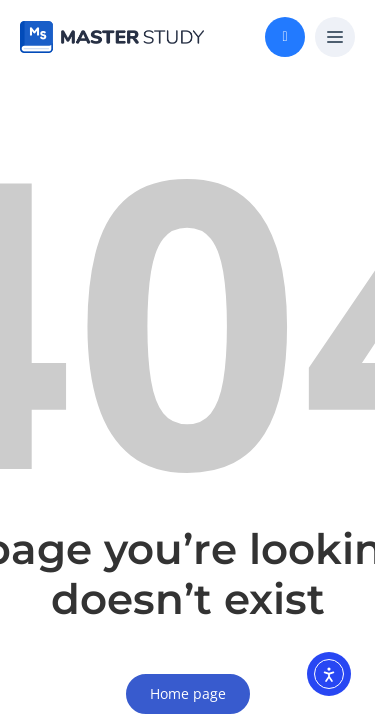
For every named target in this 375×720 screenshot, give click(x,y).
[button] (335, 38)
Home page (188, 693)
